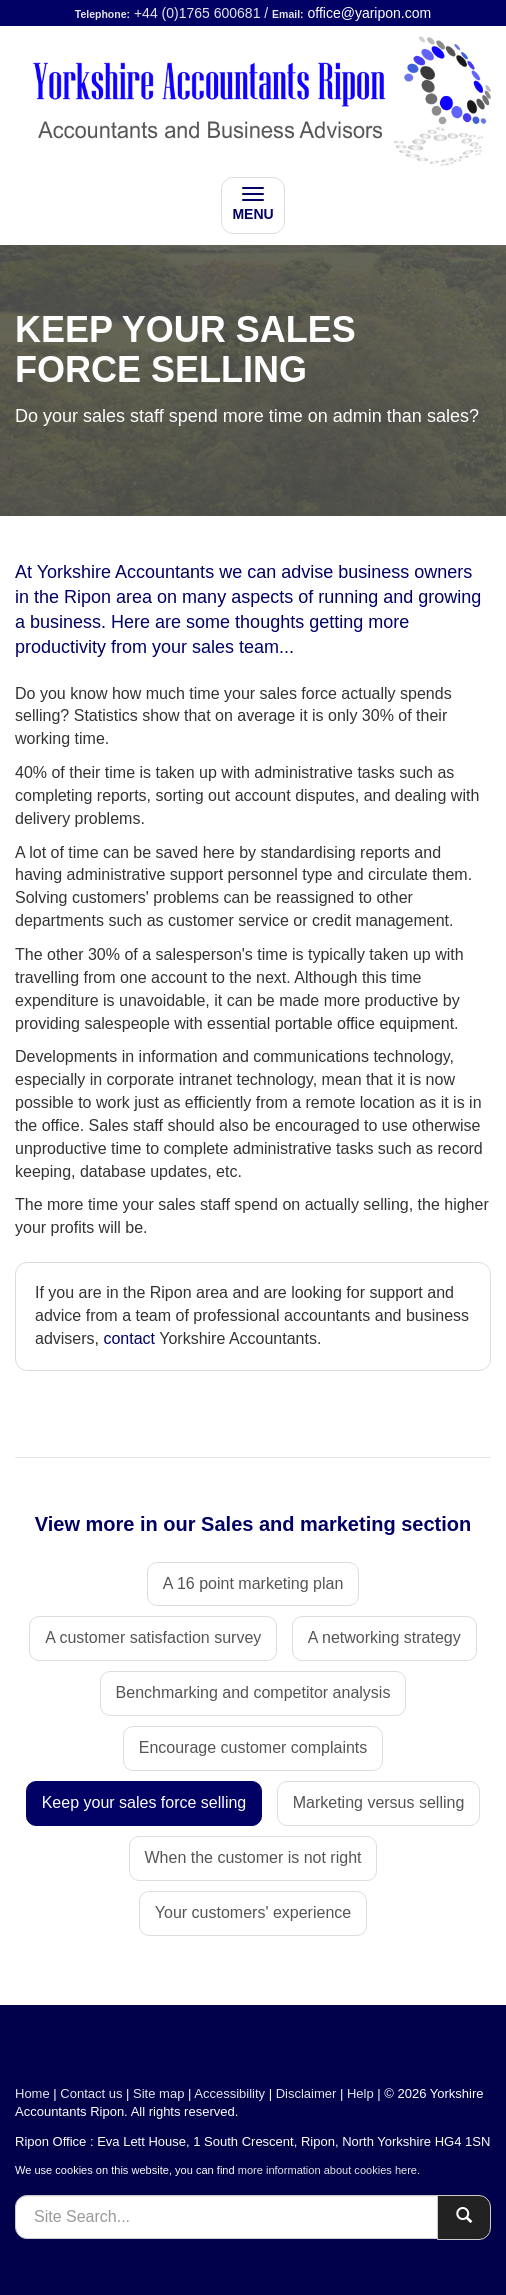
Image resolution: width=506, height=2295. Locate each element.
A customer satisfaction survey (153, 1637)
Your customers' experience (253, 1912)
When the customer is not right (253, 1857)
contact (129, 1338)
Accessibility (229, 2093)
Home (32, 2093)
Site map (158, 2093)
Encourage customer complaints (253, 1747)
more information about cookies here (327, 2170)
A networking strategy (384, 1637)
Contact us (91, 2093)
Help (360, 2093)
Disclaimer (306, 2093)
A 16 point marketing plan (253, 1583)
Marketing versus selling (379, 1802)
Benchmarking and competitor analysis (253, 1692)
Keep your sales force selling (144, 1802)
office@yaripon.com (370, 13)
